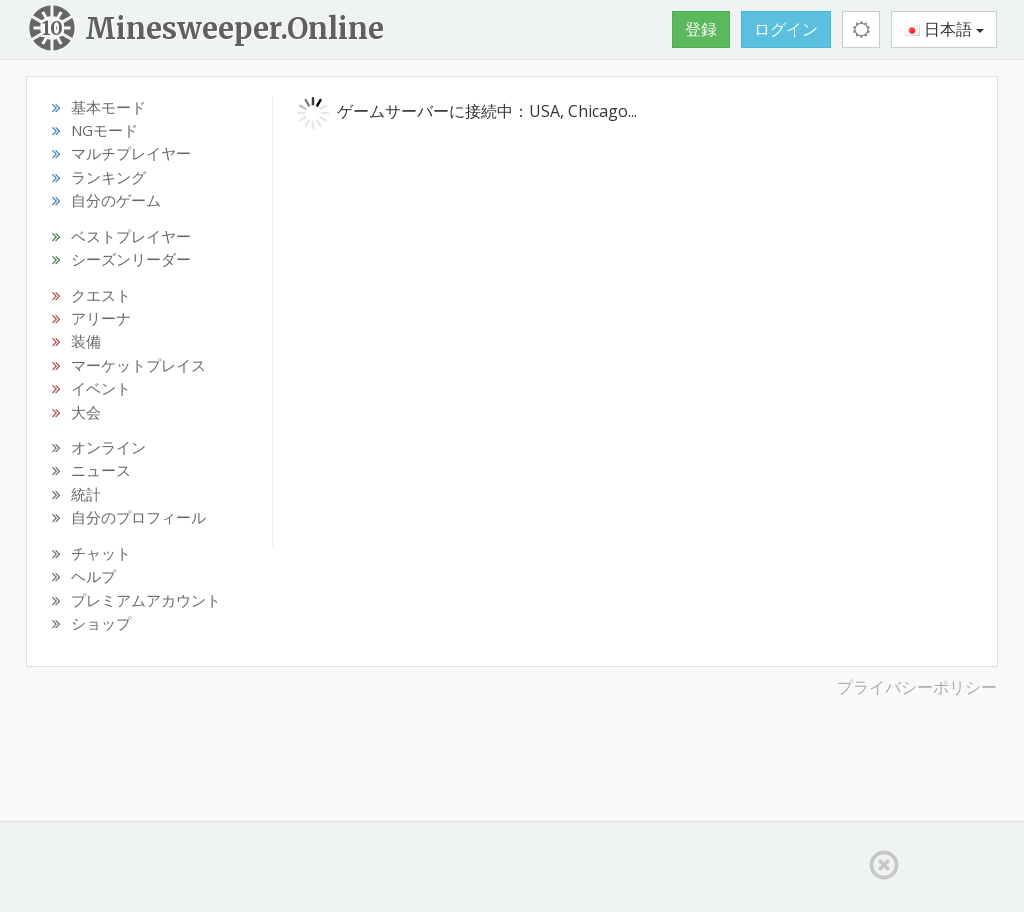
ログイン (786, 29)
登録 (701, 29)
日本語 (944, 29)
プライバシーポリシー (917, 687)
